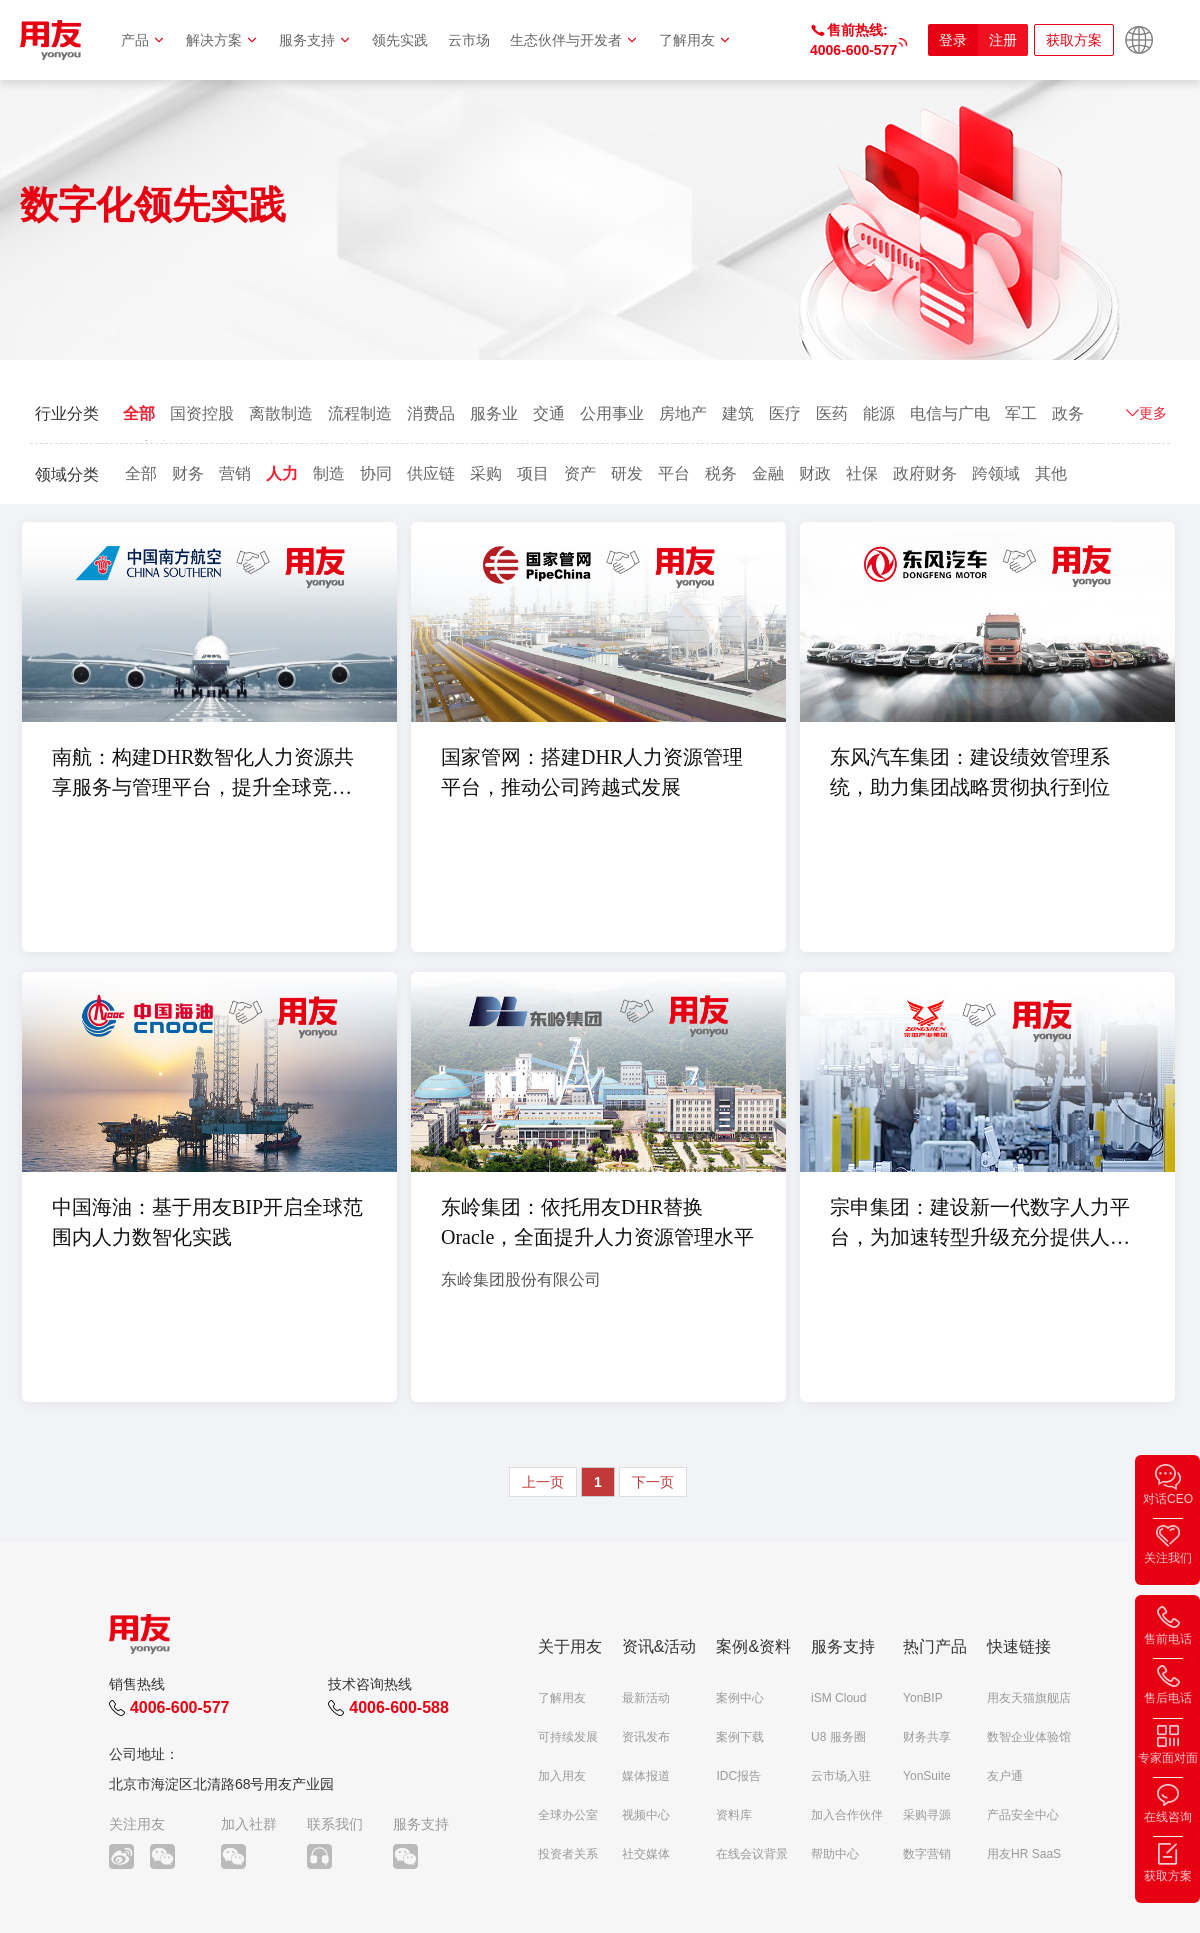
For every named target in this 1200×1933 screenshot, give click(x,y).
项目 (533, 473)
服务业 (494, 413)
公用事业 (612, 413)
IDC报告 (738, 1776)
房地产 (683, 413)
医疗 (785, 413)
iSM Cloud (838, 1698)
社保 (862, 473)
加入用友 (562, 1776)
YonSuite (927, 1776)
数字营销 (927, 1854)
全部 (139, 413)
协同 (376, 473)
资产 (580, 473)
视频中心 (646, 1815)
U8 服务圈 (838, 1737)
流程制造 (360, 413)
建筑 (738, 413)
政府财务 (925, 473)
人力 (282, 473)
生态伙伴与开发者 (574, 40)
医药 (832, 413)
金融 (768, 473)
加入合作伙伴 (847, 1815)
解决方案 (222, 40)
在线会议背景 (752, 1854)
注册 (1003, 40)
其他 (1051, 473)
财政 (815, 473)
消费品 (431, 413)
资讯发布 (646, 1737)
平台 (674, 473)
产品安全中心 (1023, 1815)
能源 (879, 413)
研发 (627, 473)
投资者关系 (568, 1854)
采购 (486, 473)
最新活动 (646, 1698)
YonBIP (923, 1698)
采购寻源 (927, 1815)
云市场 (469, 40)
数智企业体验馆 (1029, 1737)
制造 (329, 473)
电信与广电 (950, 413)
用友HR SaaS (1024, 1854)
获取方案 (1074, 40)
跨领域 (996, 473)
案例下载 (740, 1737)
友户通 (1005, 1776)
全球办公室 (568, 1815)
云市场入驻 (841, 1776)
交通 (549, 413)
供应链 (431, 473)
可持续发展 (568, 1737)
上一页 (543, 1482)
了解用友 (695, 40)
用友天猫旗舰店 (1029, 1698)
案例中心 (740, 1698)
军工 (1021, 413)
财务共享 (927, 1737)
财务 (188, 473)
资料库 (734, 1815)
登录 (953, 40)
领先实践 (400, 40)
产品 (143, 40)
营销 (235, 473)
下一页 (653, 1482)
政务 (1068, 413)
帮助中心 (835, 1854)
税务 (721, 473)
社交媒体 (646, 1854)
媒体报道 (646, 1776)
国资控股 (202, 413)
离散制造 (281, 413)
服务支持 (315, 40)
